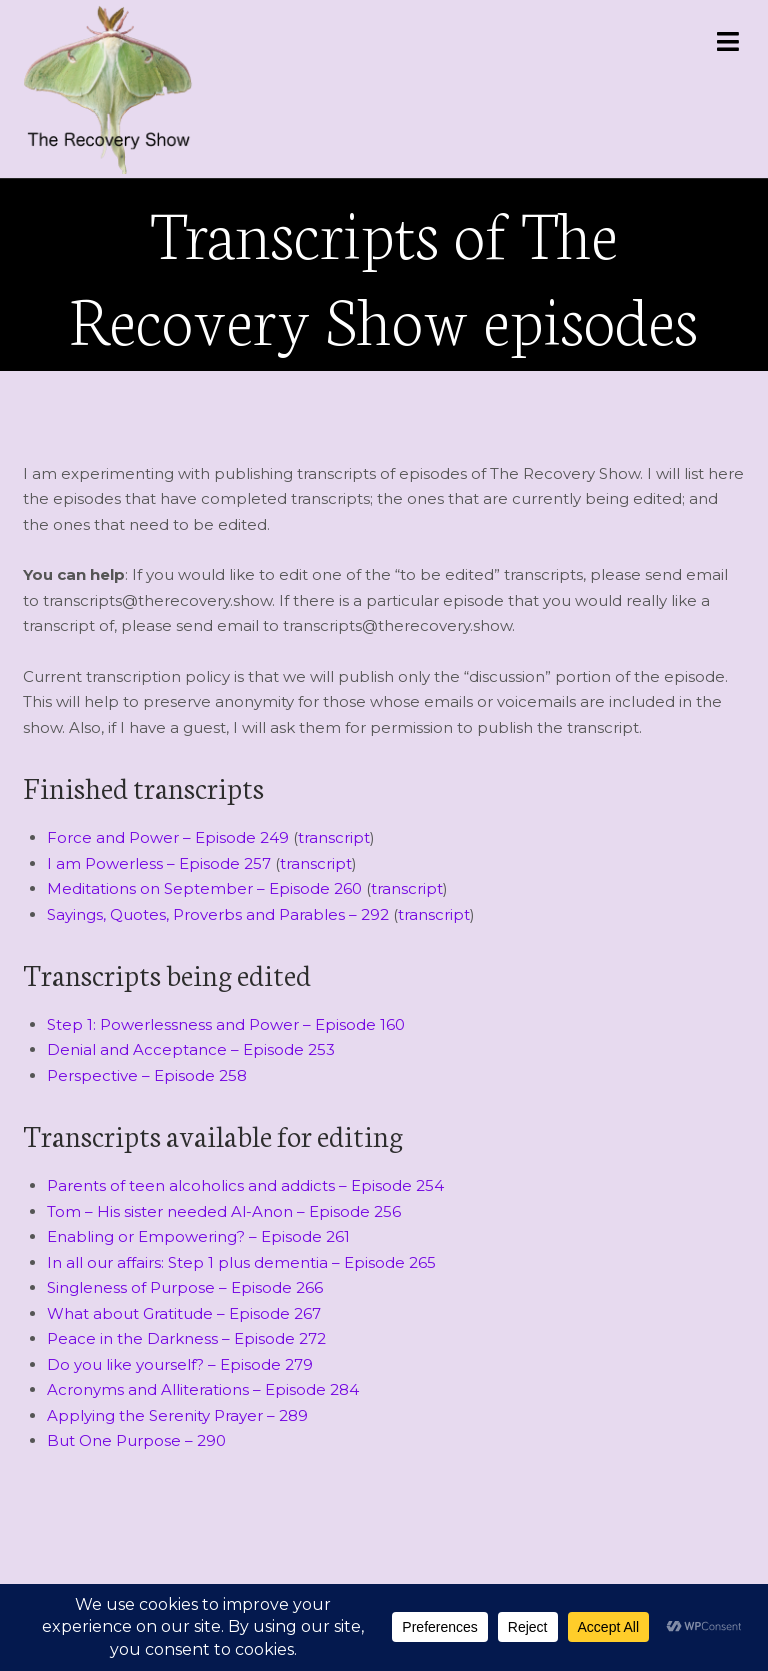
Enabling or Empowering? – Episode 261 (198, 1236)
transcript (334, 837)
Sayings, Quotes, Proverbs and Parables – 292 (218, 914)
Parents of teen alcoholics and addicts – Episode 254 (245, 1185)
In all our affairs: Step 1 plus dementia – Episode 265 (241, 1262)
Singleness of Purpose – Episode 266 (185, 1287)
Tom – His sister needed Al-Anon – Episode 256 (224, 1211)
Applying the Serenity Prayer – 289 (177, 1415)
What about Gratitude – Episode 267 (184, 1313)
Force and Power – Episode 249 (168, 837)
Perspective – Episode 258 (147, 1075)
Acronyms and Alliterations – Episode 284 (203, 1389)
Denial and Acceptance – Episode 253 (191, 1049)
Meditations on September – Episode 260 (204, 888)
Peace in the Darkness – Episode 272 (186, 1338)
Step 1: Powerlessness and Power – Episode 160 (226, 1024)
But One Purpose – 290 (136, 1440)
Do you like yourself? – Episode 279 (180, 1364)
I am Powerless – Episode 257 (159, 863)
